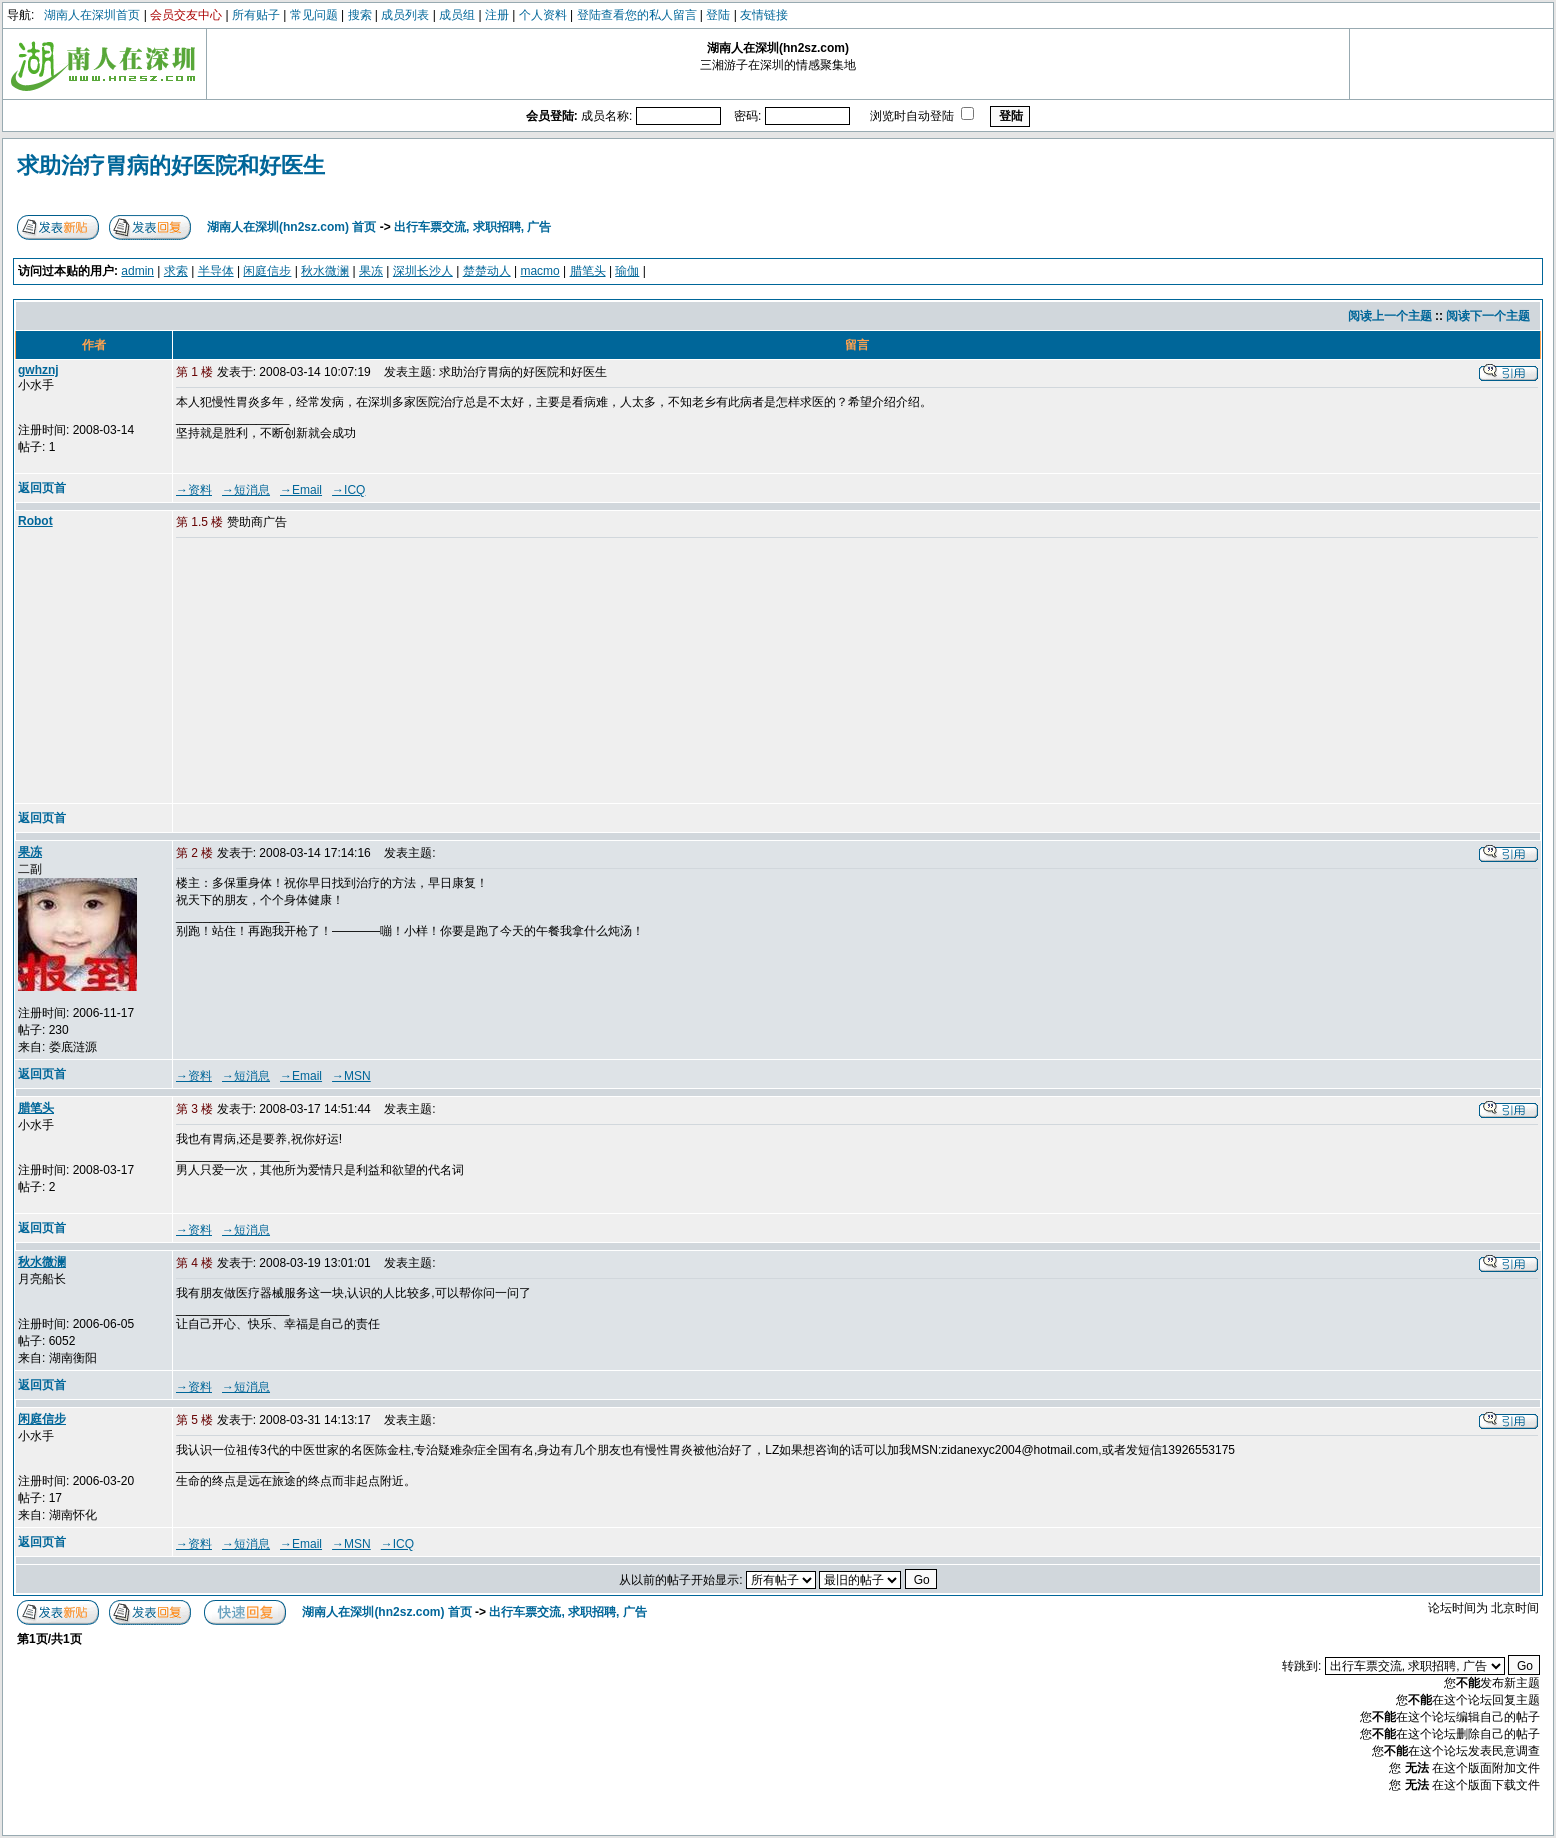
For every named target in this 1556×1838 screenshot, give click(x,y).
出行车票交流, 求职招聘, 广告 (472, 227)
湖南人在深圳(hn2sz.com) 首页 (291, 227)
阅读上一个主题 (1390, 316)
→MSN (351, 1076)
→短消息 (246, 490)
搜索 (360, 15)
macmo (539, 271)
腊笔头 (588, 271)
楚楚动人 (487, 271)
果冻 (371, 271)
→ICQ (348, 490)
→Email (301, 490)
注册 (497, 15)
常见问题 (314, 15)
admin (137, 271)
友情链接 (764, 15)
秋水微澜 (325, 271)
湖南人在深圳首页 (92, 15)
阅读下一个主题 (1488, 316)
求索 (176, 271)
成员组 (457, 15)
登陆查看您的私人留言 (637, 15)
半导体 (216, 271)
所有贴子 (256, 15)
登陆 (718, 15)
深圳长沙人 (423, 271)
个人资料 (543, 15)
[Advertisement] (329, 672)
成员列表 (405, 15)
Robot (35, 521)
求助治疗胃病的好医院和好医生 (171, 165)
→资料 (194, 490)
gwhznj (38, 370)
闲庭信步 (267, 271)
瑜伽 (627, 271)
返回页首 (42, 488)
